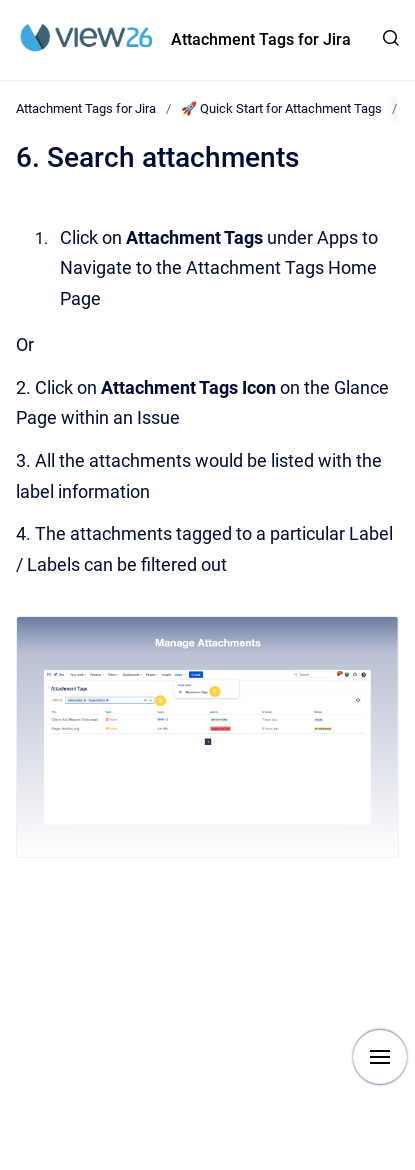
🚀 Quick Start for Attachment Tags (281, 108)
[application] (409, 1165)
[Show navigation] (380, 1057)
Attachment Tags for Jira (261, 39)
